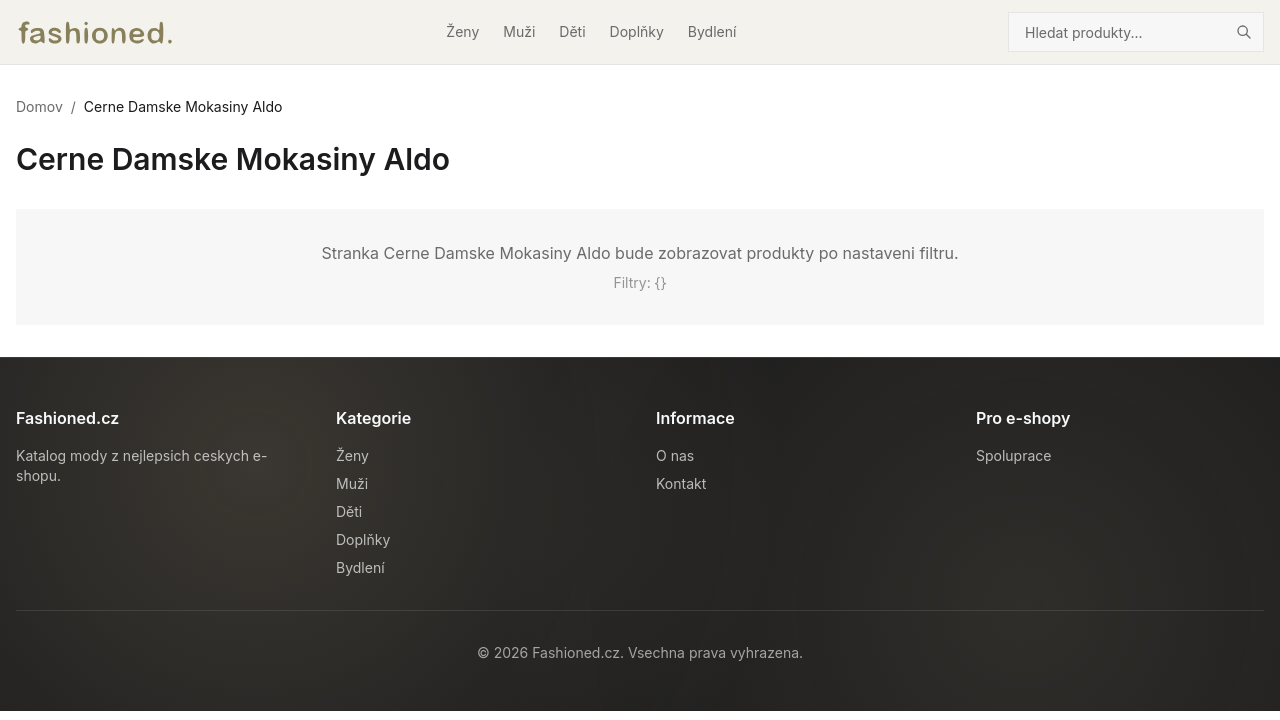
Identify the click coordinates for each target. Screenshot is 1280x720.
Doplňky (637, 31)
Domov (39, 106)
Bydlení (712, 31)
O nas (675, 455)
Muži (519, 31)
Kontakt (681, 483)
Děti (572, 31)
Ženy (462, 31)
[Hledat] (1244, 32)
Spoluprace (1013, 455)
